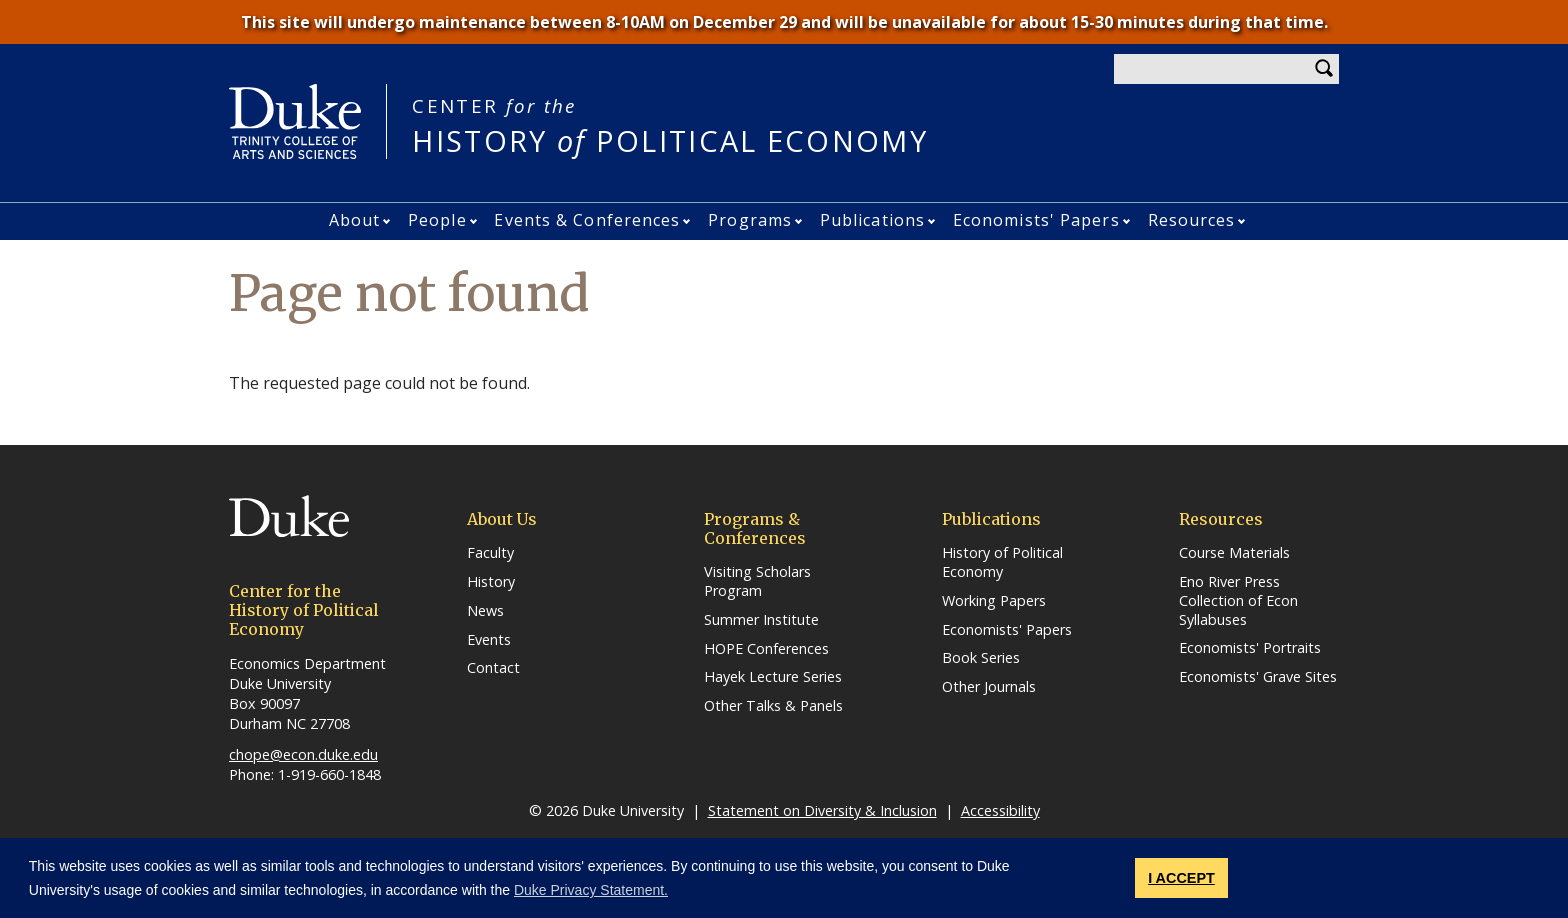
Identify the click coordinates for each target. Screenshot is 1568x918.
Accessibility (1000, 810)
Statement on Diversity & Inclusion (822, 810)
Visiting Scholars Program (757, 581)
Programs (750, 220)
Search (1324, 69)
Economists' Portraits (1250, 648)
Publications (872, 220)
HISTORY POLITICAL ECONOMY (670, 125)
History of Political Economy (1002, 562)
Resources (1192, 220)
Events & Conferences (587, 220)
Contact (493, 668)
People (437, 220)
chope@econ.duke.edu (303, 754)
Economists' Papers (1036, 220)
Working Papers (994, 601)
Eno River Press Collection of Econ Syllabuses (1238, 600)
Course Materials (1234, 553)
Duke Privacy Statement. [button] (591, 890)
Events (489, 640)
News (485, 611)
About (355, 220)
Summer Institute (761, 620)
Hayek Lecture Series (773, 677)
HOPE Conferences (766, 649)
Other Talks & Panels (773, 706)
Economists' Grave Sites (1258, 677)
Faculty (490, 553)
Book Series (981, 658)
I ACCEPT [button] (1181, 878)
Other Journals (989, 687)
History (491, 582)
